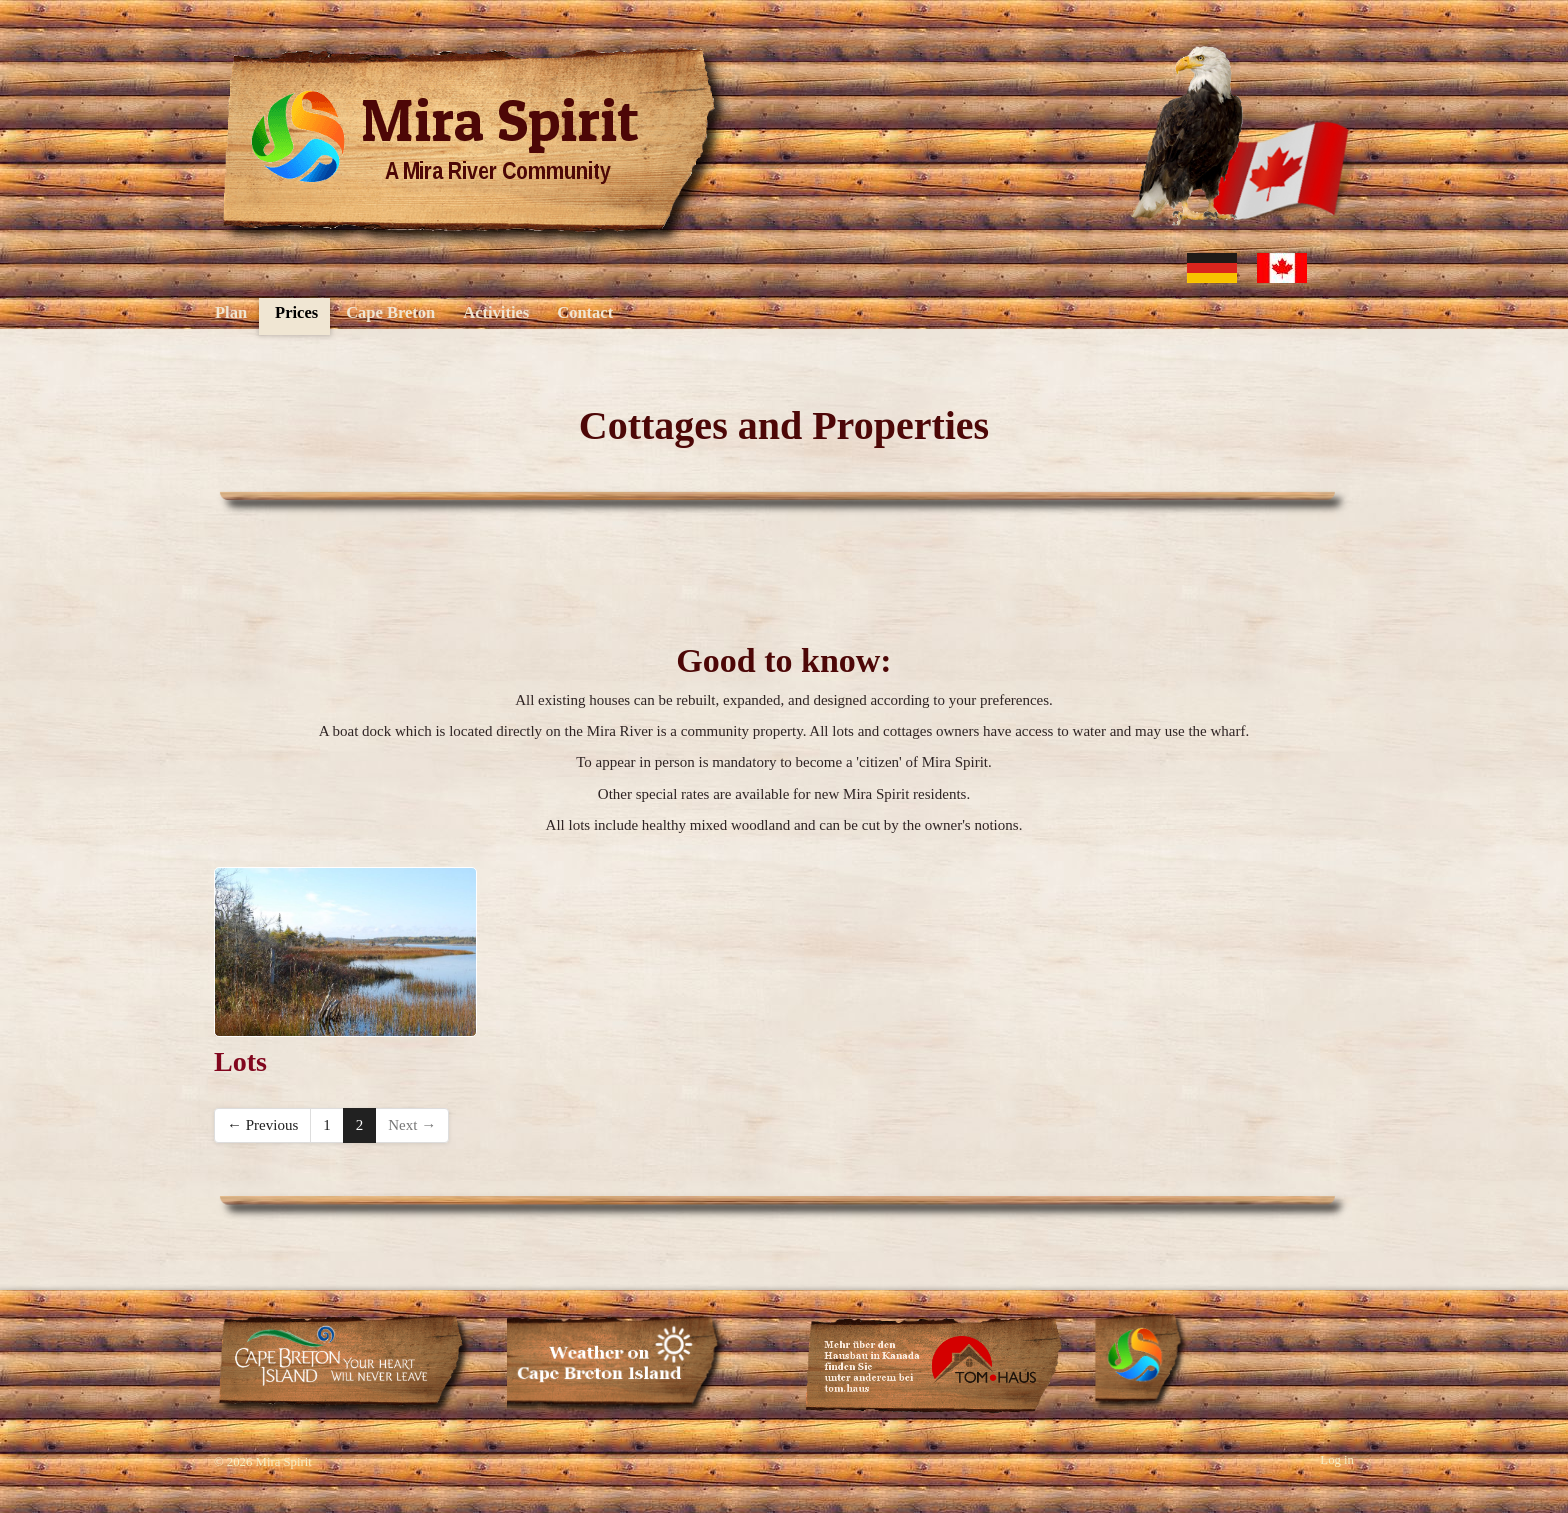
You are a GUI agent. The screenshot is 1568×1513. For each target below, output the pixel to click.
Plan (231, 312)
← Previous (262, 1125)
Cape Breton (390, 312)
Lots (240, 1061)
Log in (1337, 1460)
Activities (496, 312)
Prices (296, 312)
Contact (585, 312)
